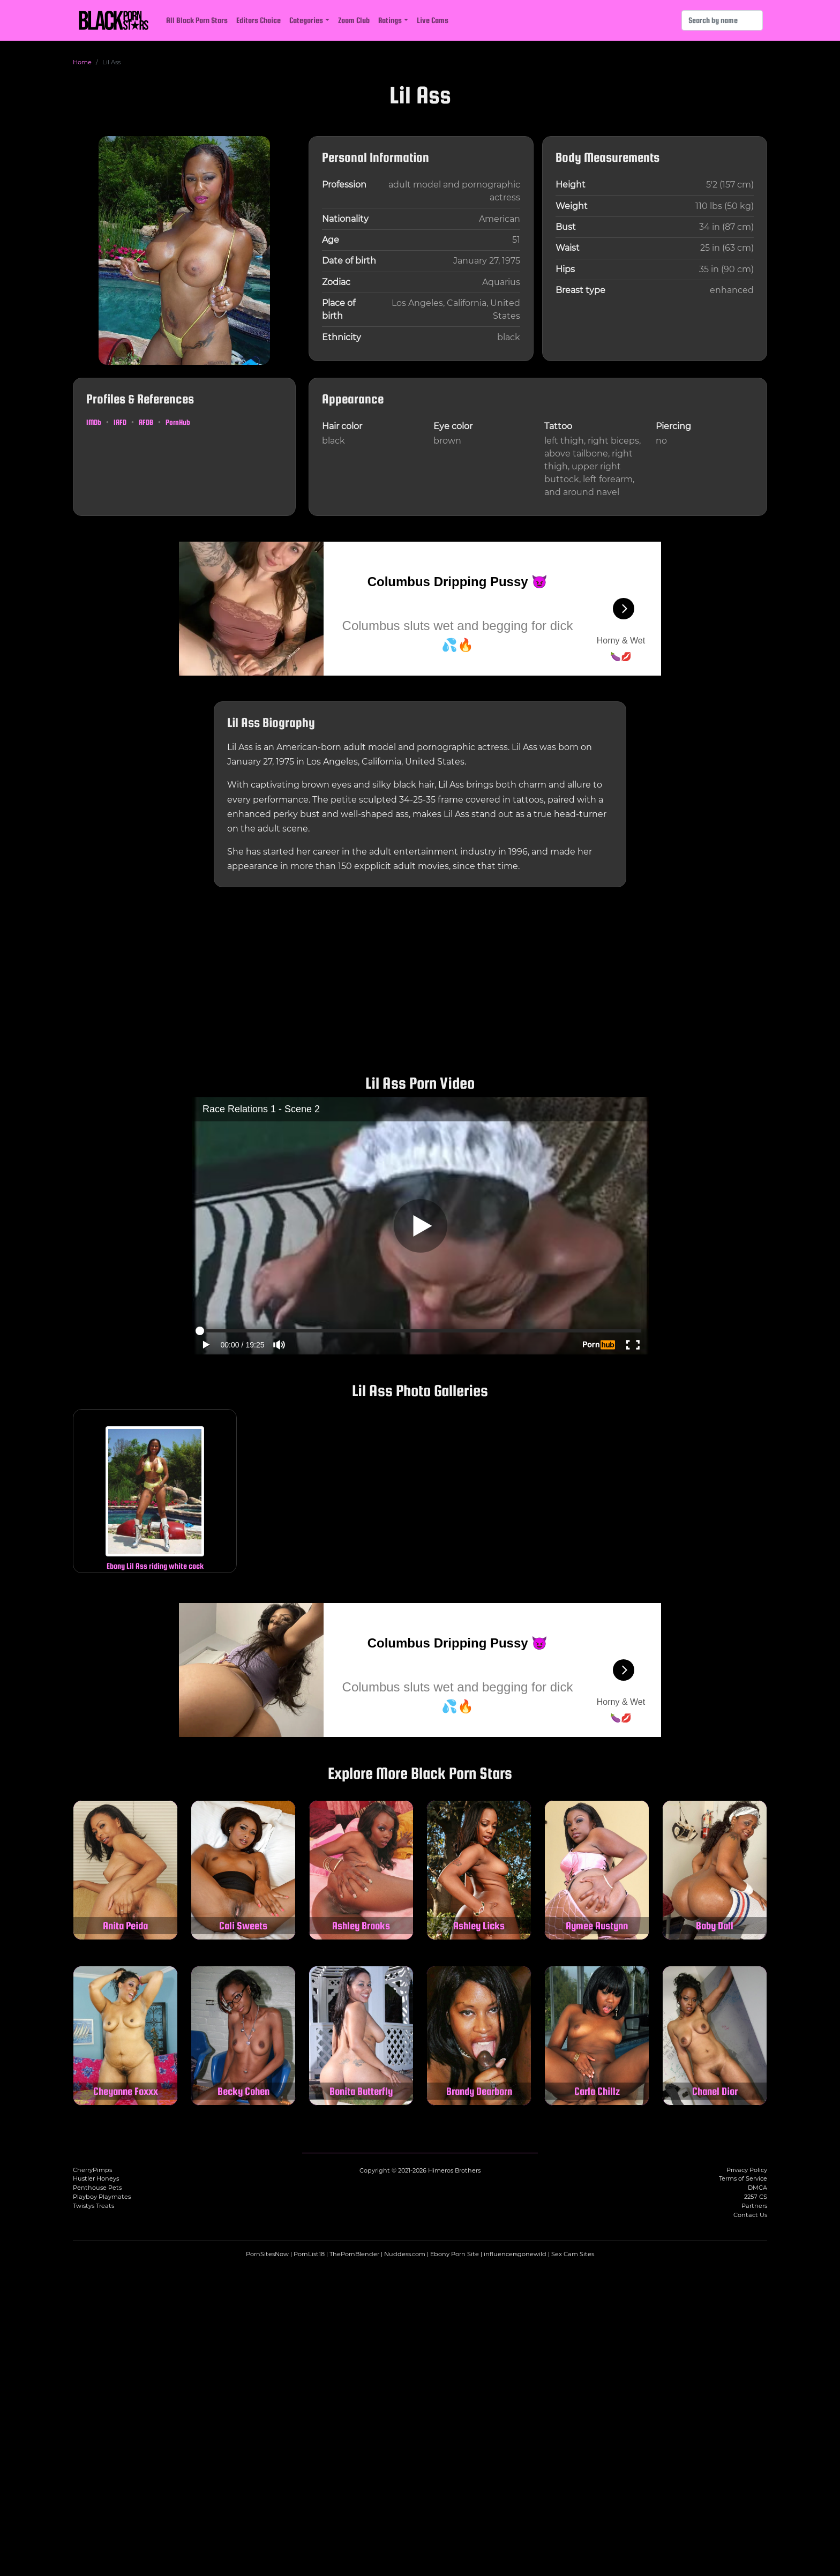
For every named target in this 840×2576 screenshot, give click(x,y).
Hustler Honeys (96, 2178)
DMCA (757, 2187)
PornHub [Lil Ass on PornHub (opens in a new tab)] (178, 422)
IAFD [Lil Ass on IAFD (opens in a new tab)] (120, 422)
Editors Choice (258, 20)
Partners (754, 2206)
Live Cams (432, 20)
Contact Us (750, 2215)
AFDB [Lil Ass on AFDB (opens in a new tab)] (146, 422)
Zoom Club (354, 20)
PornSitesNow (267, 2254)
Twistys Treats (93, 2206)
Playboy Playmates (102, 2196)
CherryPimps (92, 2170)
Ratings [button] (390, 20)
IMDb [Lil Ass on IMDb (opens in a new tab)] (93, 422)
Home (82, 62)
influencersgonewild (515, 2254)
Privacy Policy (746, 2170)
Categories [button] (306, 20)
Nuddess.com (404, 2254)
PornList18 (309, 2254)
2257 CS (755, 2196)
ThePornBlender (354, 2254)
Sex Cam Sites (572, 2254)
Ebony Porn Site (454, 2254)
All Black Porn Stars (197, 20)
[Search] (722, 20)
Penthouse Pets (97, 2187)
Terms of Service (743, 2178)
